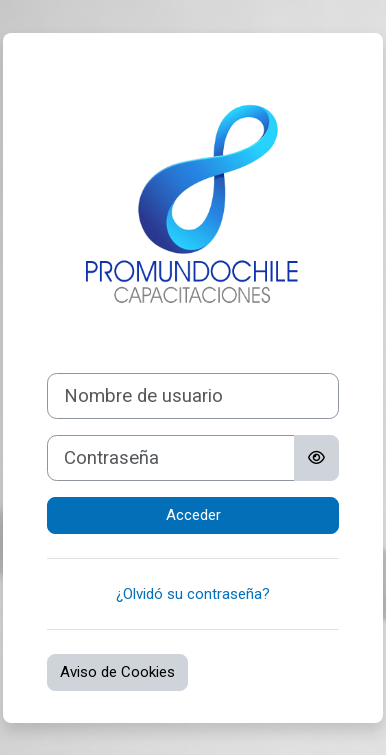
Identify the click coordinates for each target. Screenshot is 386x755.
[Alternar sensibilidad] (316, 458)
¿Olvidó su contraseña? (193, 594)
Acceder (193, 515)
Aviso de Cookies (117, 672)
